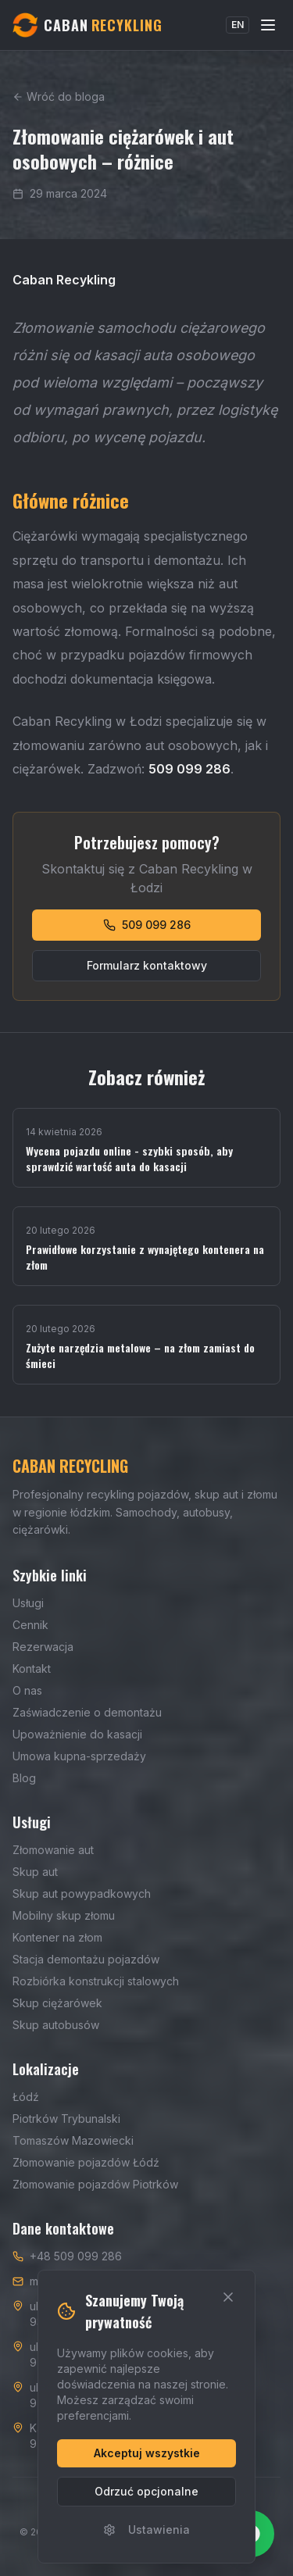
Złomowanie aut (53, 1849)
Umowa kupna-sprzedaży (79, 1756)
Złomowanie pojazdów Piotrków (95, 2184)
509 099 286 (147, 924)
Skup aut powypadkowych (82, 1893)
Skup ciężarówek (57, 2003)
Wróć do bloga (59, 96)
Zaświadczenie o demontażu (87, 1712)
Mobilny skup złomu (64, 1915)
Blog (24, 1778)
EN (237, 24)
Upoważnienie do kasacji (77, 1734)
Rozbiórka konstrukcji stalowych (96, 1981)
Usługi (28, 1603)
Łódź (26, 2096)
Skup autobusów (56, 2024)
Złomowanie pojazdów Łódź (86, 2162)
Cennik (30, 1624)
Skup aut (35, 1871)
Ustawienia (146, 2529)
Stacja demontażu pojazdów (86, 1959)
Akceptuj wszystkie (147, 2453)
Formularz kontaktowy (147, 965)
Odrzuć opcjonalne (146, 2491)
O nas (27, 1690)
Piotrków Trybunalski (66, 2118)
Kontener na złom (57, 1937)
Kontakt (32, 1668)
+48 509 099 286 (76, 2256)
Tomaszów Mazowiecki (73, 2140)
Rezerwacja (43, 1646)
